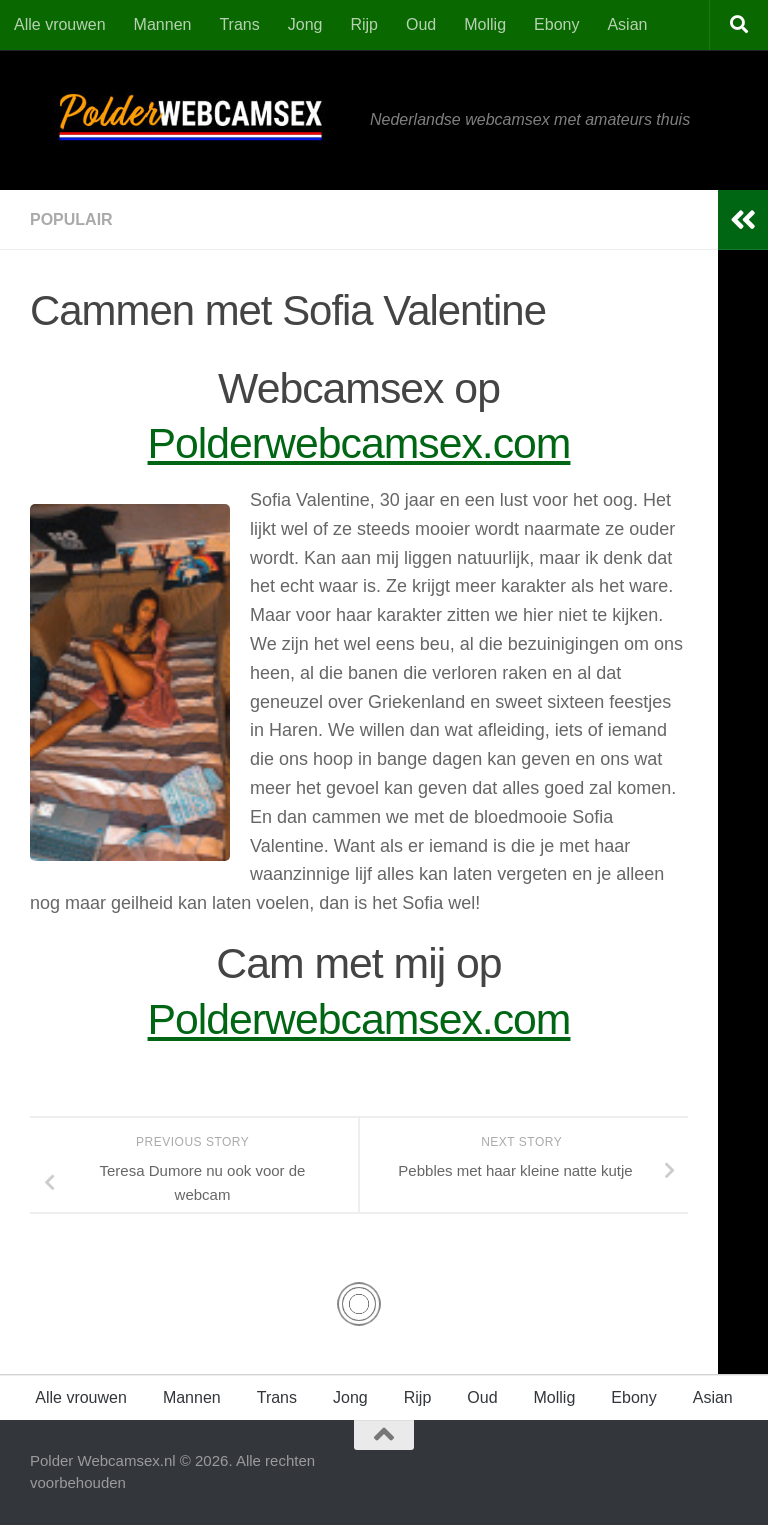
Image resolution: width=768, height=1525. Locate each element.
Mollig (485, 24)
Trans (239, 24)
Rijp (364, 24)
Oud (421, 24)
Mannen (163, 24)
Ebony (556, 24)
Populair (71, 219)
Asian (627, 24)
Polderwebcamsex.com (359, 443)
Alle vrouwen (60, 24)
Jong (305, 24)
